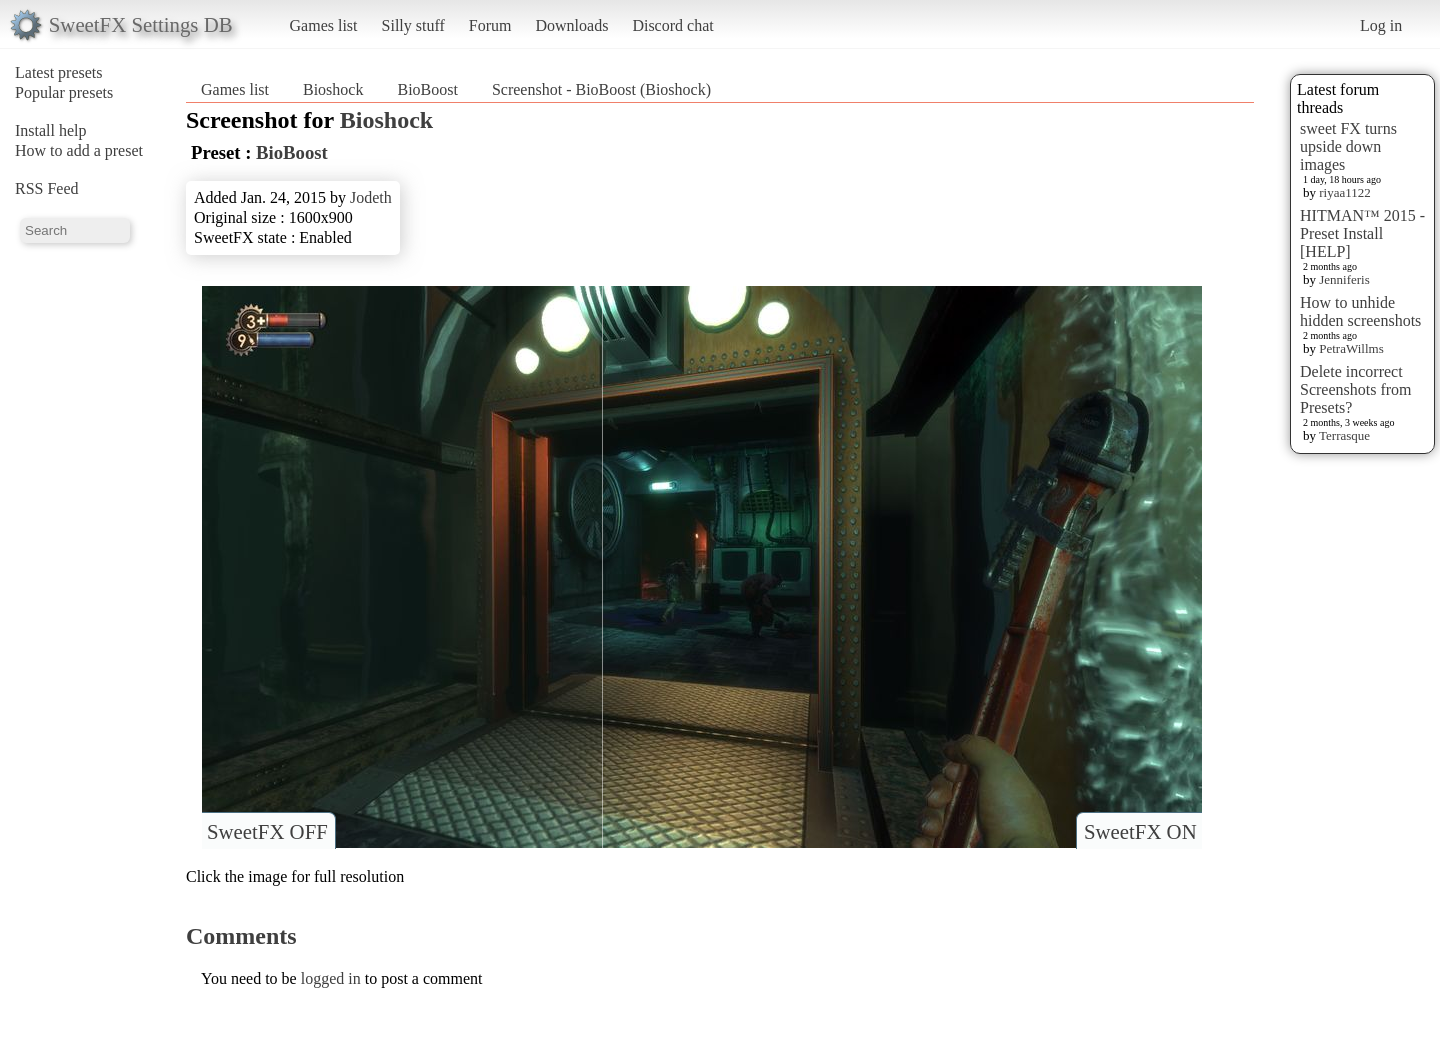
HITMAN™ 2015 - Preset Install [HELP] (1362, 233)
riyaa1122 (1345, 192)
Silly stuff (413, 25)
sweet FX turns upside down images (1348, 146)
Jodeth (371, 197)
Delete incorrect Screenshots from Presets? (1356, 389)
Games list (324, 25)
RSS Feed (47, 188)
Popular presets (64, 92)
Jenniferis (1344, 279)
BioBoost (427, 89)
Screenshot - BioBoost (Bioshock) (601, 89)
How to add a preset (79, 150)
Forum (490, 25)
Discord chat (672, 25)
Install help (51, 130)
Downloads (571, 25)
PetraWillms (1351, 348)
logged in (331, 978)
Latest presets (59, 72)
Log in (1381, 25)
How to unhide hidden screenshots (1360, 311)
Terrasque (1344, 435)
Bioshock (333, 89)
